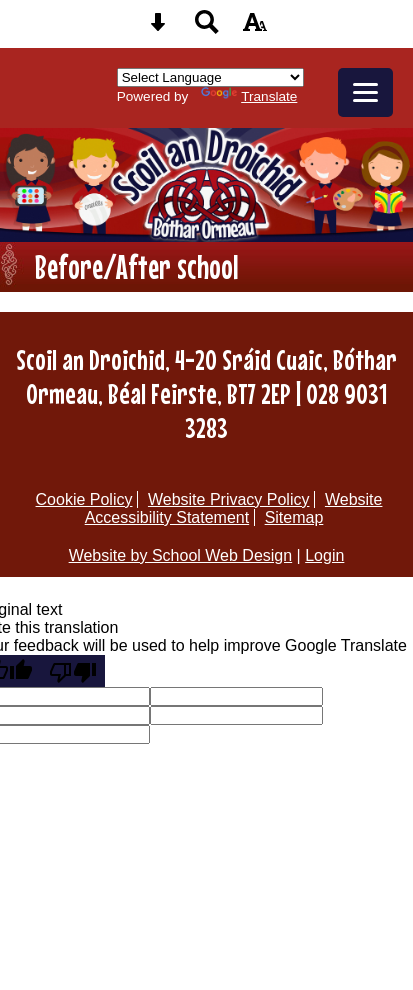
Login (324, 555)
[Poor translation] (73, 671)
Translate (249, 96)
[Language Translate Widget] (210, 77)
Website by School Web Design (181, 555)
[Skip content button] (158, 28)
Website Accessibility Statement (234, 508)
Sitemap (294, 517)
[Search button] (207, 28)
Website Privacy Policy (229, 499)
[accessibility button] (255, 28)
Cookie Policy (84, 499)
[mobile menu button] (365, 92)
